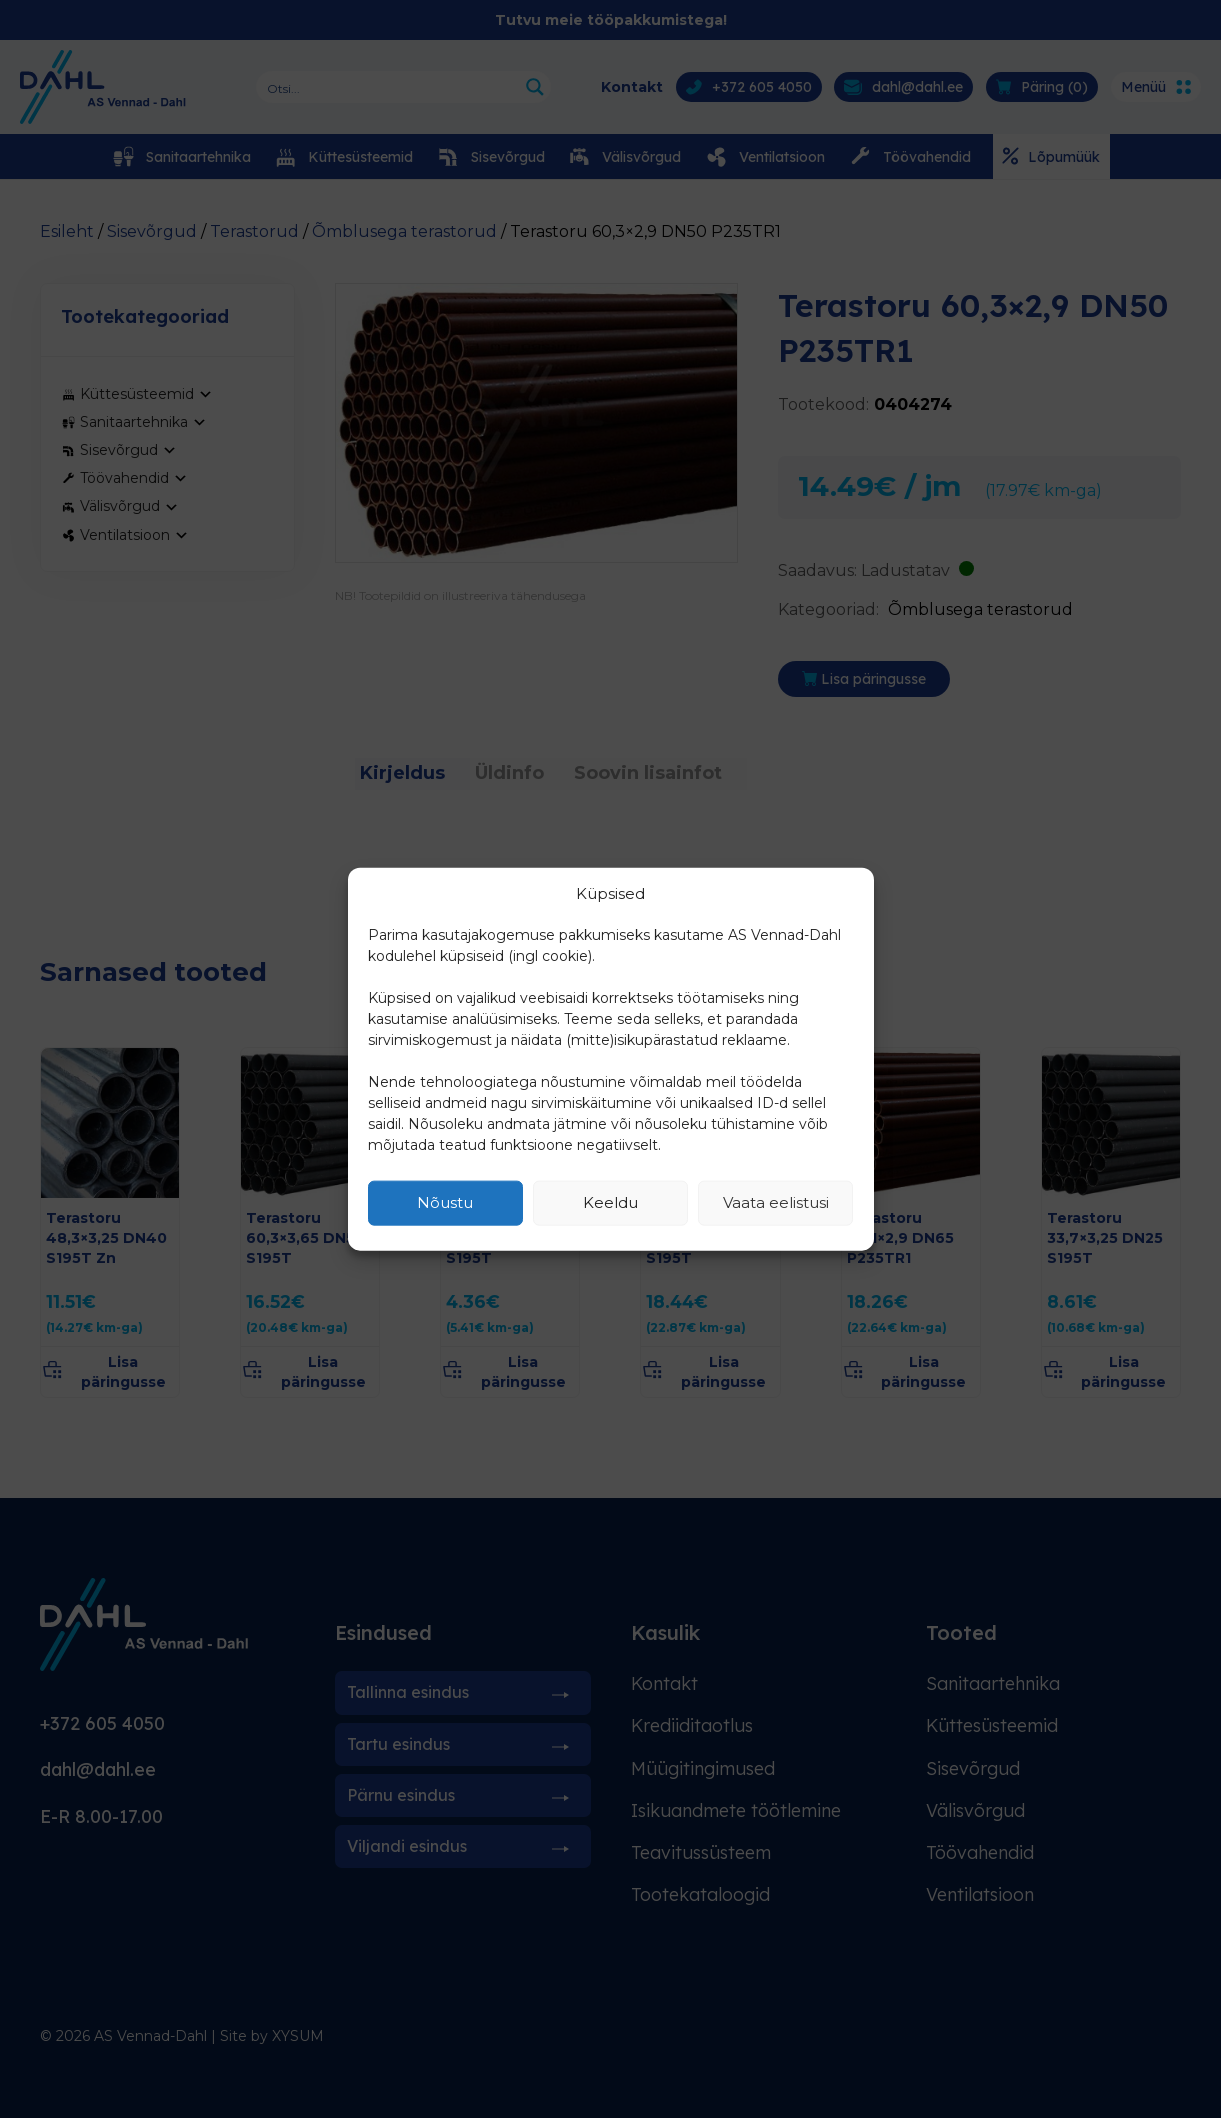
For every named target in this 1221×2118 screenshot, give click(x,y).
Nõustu (445, 1202)
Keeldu (610, 1202)
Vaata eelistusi (776, 1202)
